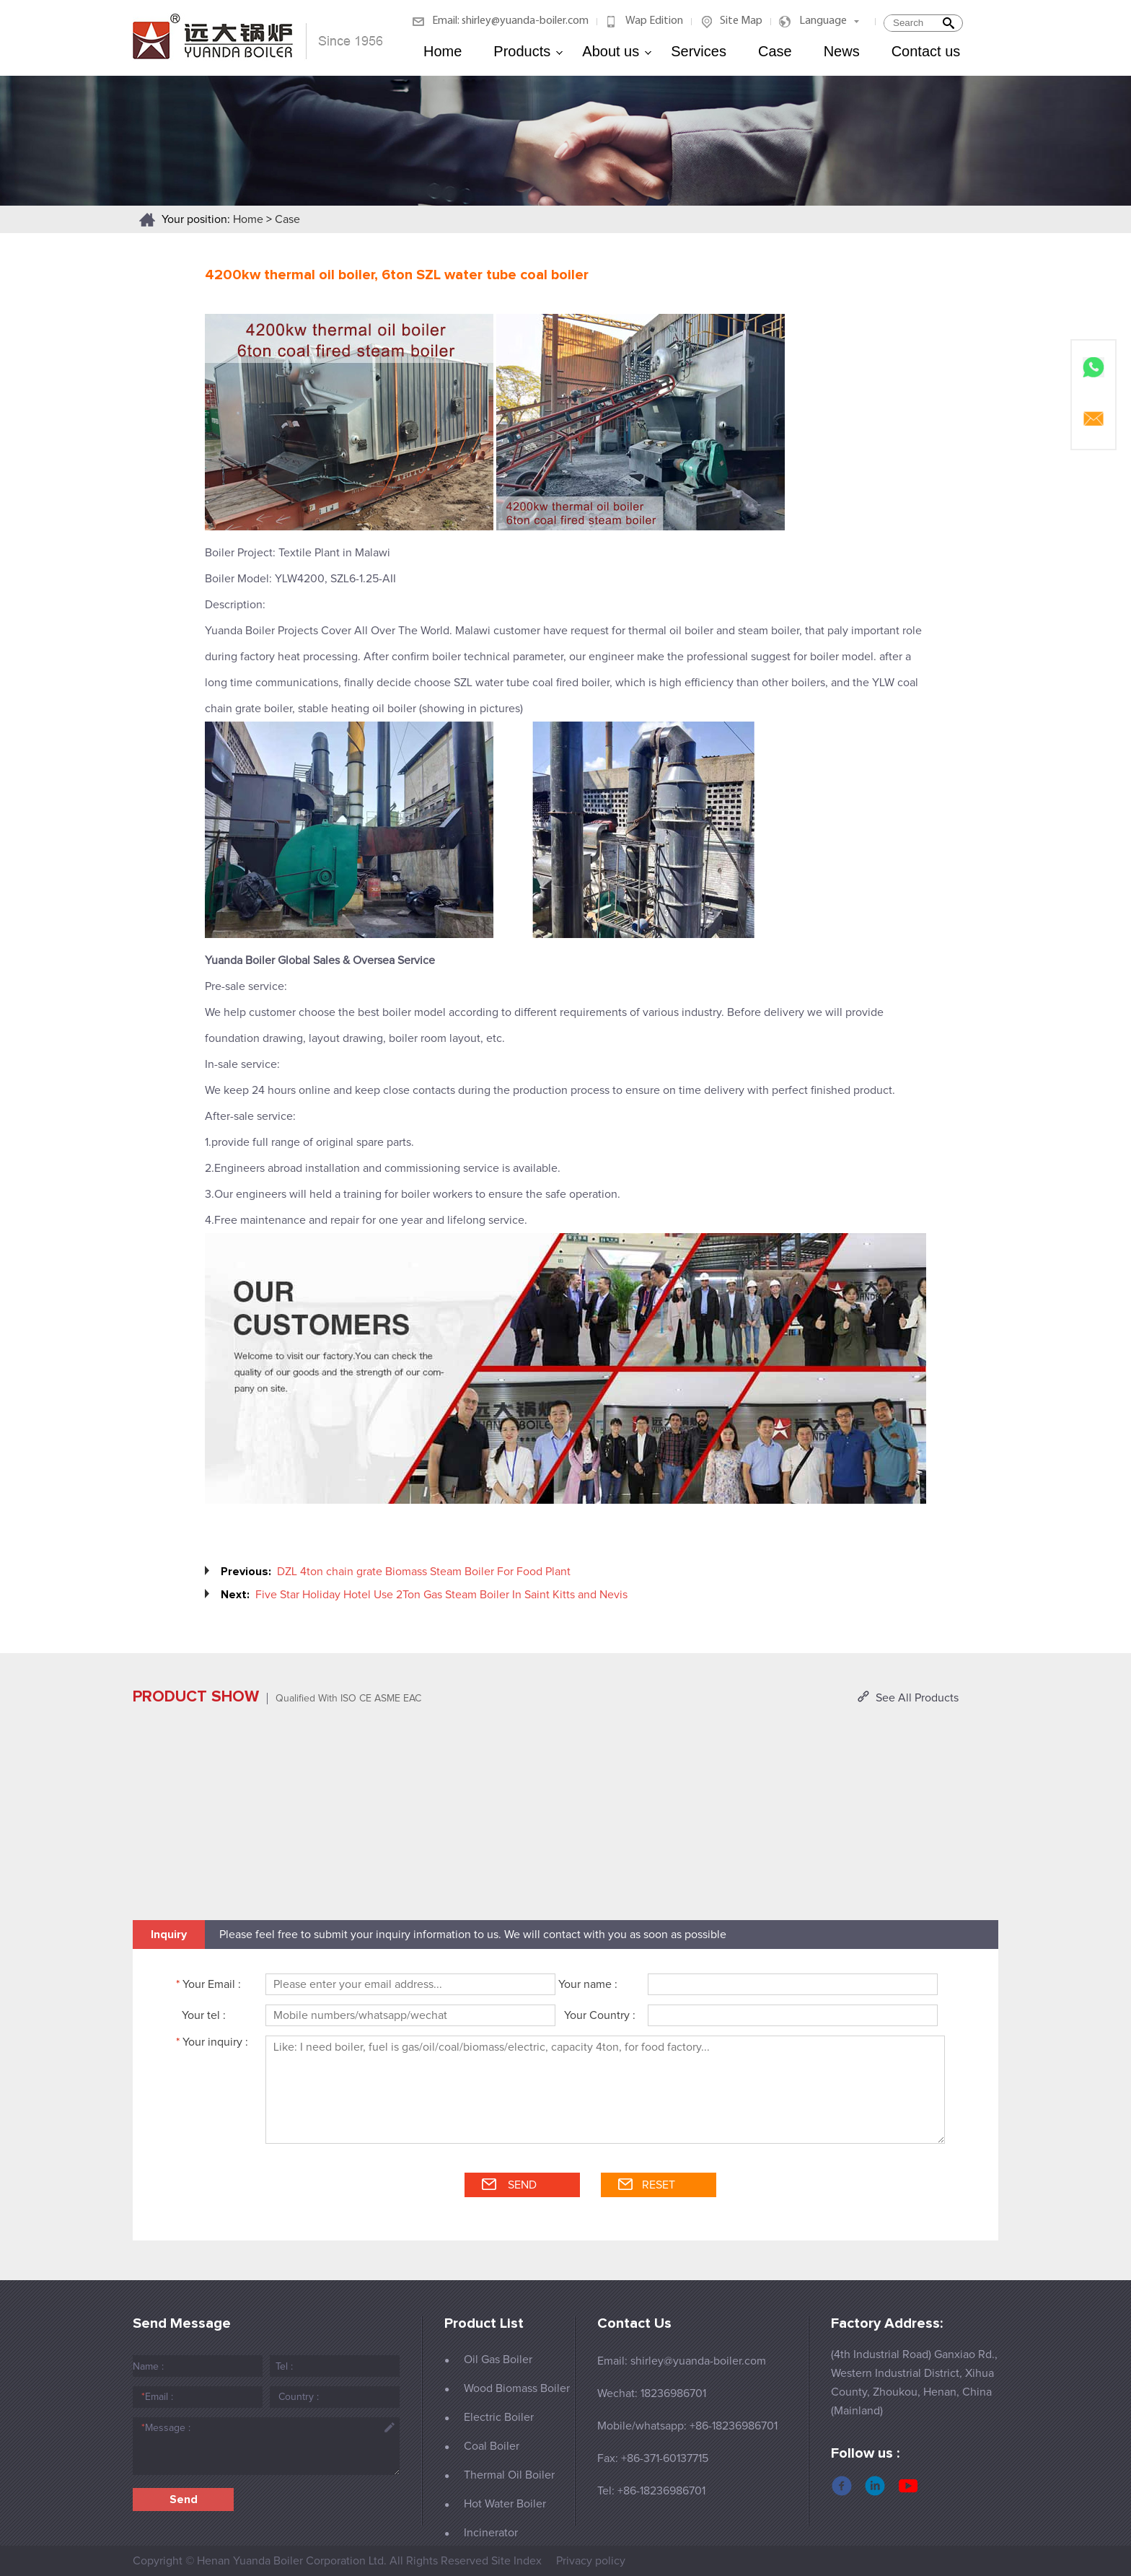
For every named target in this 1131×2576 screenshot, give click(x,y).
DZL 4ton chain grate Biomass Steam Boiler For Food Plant (424, 1571)
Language (823, 21)
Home (442, 51)
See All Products (917, 1698)
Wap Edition (654, 21)
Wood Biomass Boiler (517, 2388)
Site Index (516, 2561)
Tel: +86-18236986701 (651, 2491)
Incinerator (491, 2532)
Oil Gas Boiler (498, 2359)
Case (775, 51)
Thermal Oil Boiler (509, 2475)
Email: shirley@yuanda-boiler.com (510, 21)
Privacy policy (590, 2561)
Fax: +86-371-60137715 (652, 2458)
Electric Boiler (499, 2417)
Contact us (926, 51)
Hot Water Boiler (505, 2504)
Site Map (741, 21)
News (842, 51)
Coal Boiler (491, 2446)
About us (617, 51)
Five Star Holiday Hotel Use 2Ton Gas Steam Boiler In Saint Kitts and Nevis (441, 1594)
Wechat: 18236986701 (651, 2393)
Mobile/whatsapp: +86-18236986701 (687, 2426)
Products (528, 51)
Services (698, 51)
